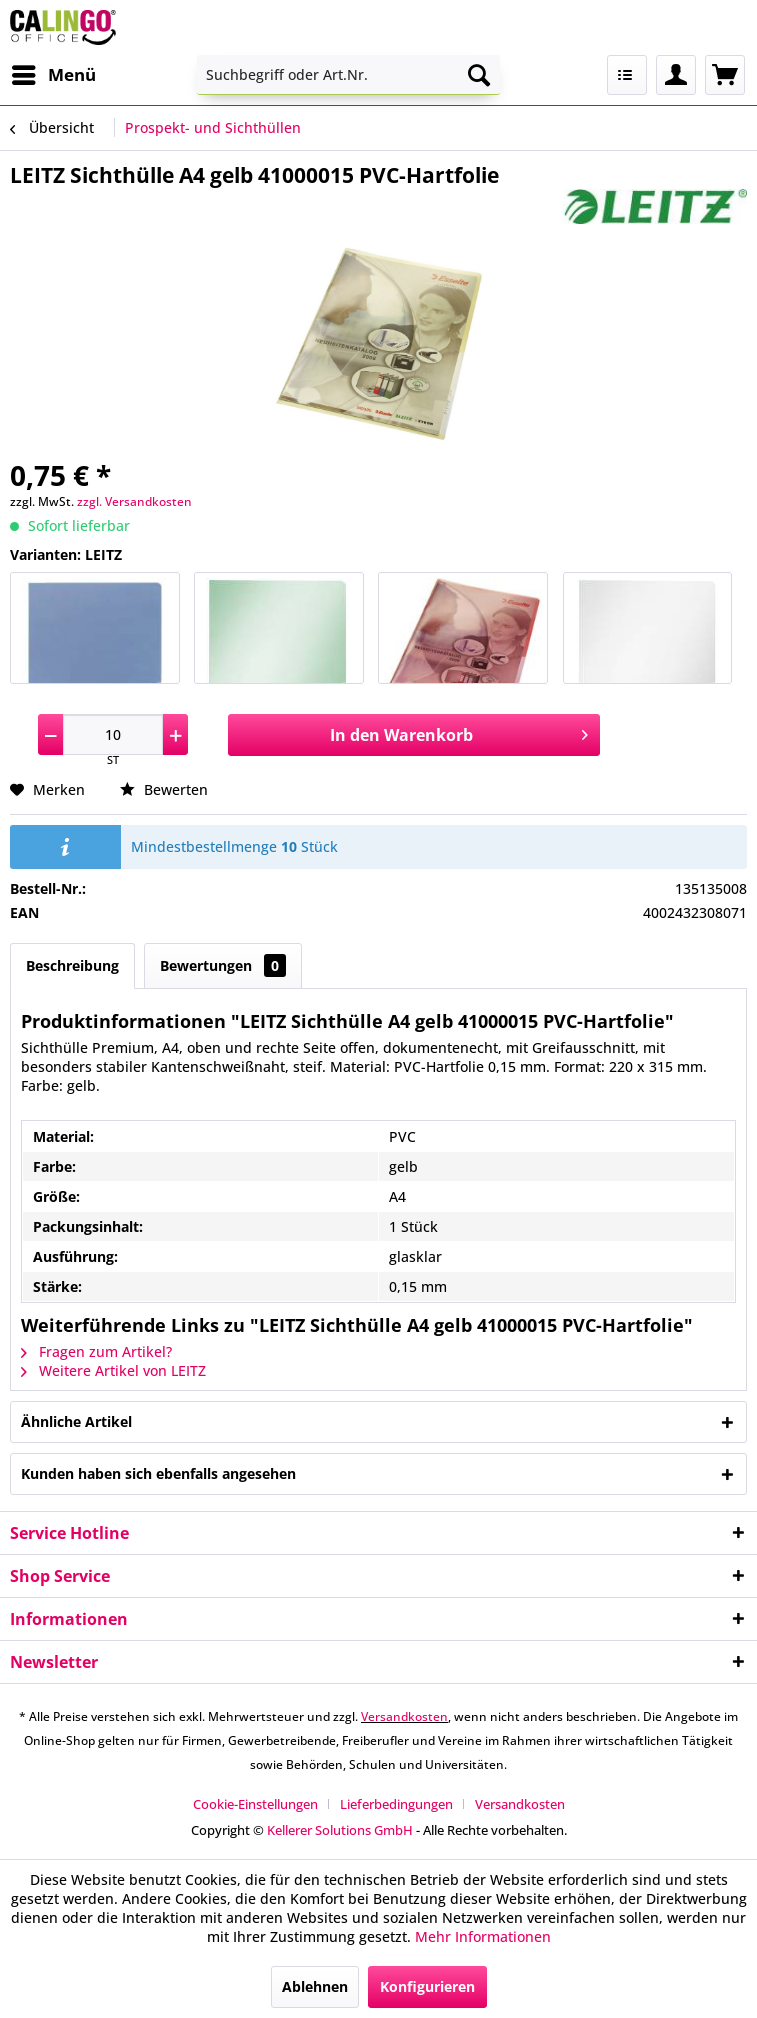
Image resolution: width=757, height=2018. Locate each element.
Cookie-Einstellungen (255, 1804)
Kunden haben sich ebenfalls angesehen (158, 1473)
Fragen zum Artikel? (96, 1351)
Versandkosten (404, 1716)
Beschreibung (72, 965)
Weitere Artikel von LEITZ (113, 1370)
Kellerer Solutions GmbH (340, 1830)
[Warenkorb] (725, 75)
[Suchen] (479, 75)
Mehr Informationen (483, 1936)
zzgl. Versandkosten (134, 501)
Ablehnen (315, 1986)
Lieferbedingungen (396, 1804)
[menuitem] (53, 75)
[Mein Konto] (676, 75)
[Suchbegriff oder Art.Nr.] (348, 75)
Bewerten (164, 789)
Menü (54, 72)
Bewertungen (223, 965)
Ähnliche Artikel (76, 1421)
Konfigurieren (427, 1986)
